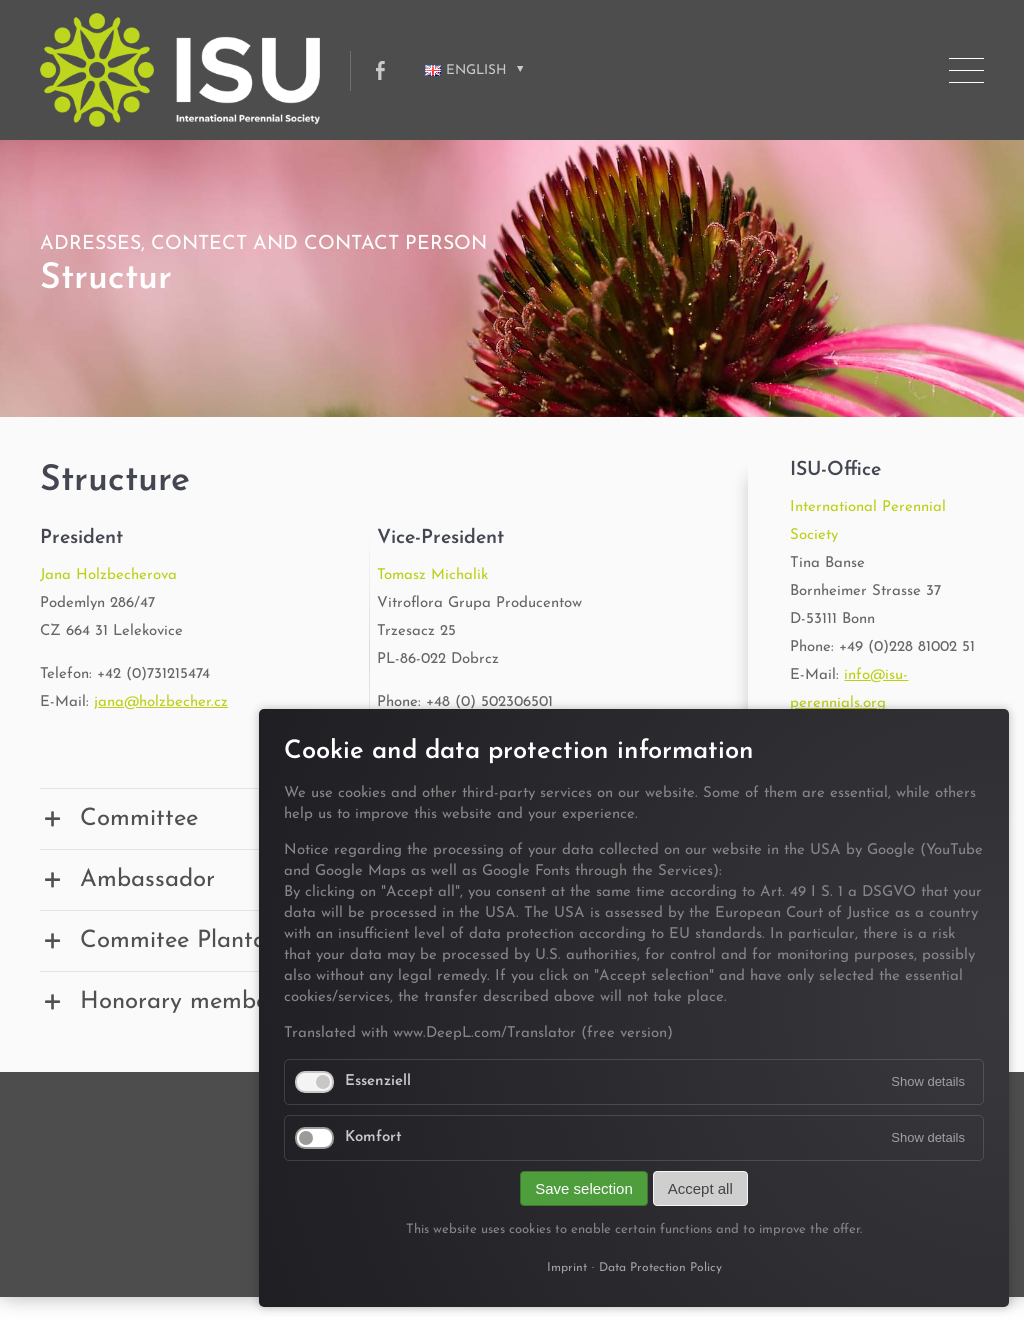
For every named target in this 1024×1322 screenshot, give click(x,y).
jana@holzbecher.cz (161, 702)
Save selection (584, 1188)
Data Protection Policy (660, 1268)
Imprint (567, 1268)
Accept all (700, 1188)
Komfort (373, 1137)
